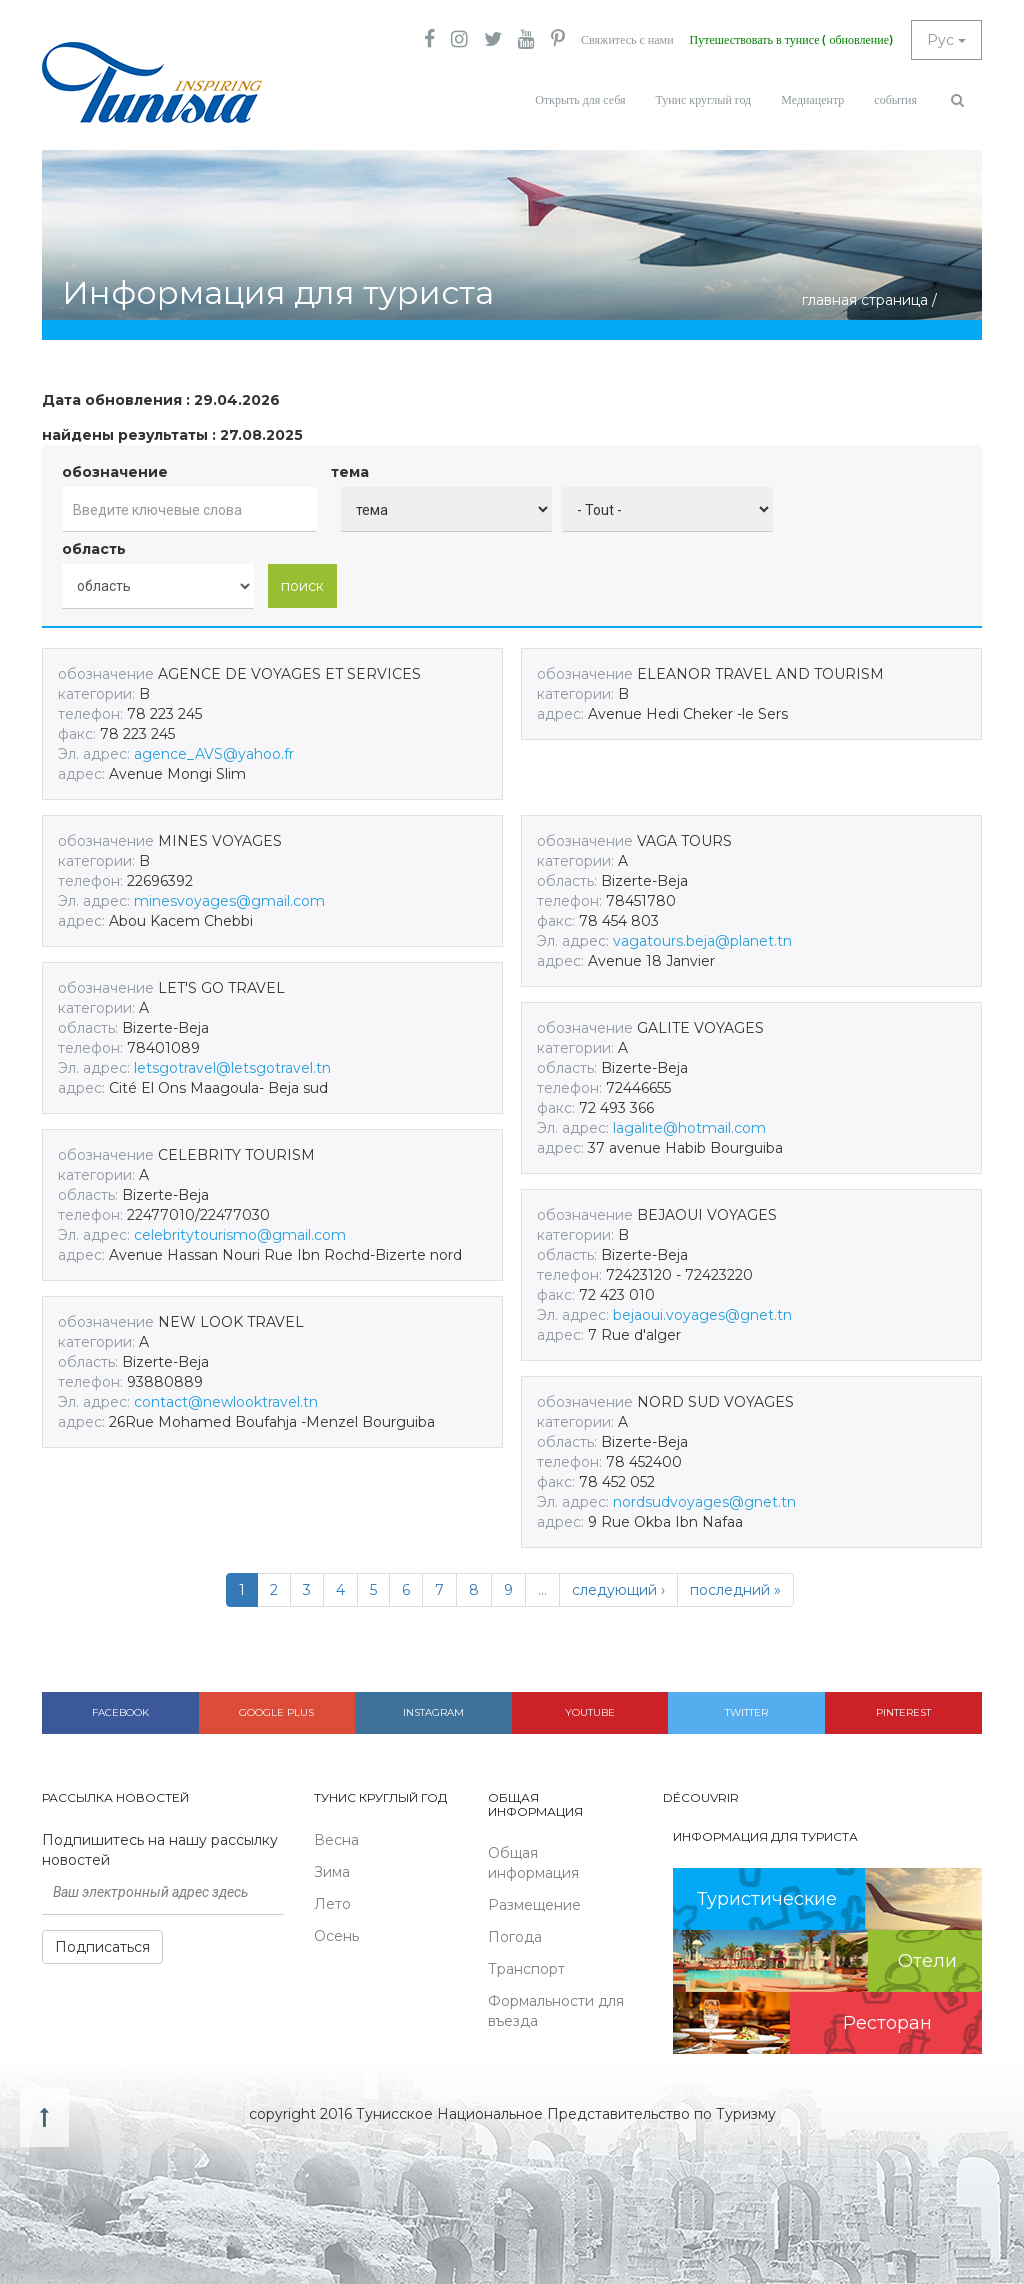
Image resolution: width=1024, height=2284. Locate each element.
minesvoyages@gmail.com (229, 901)
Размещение (534, 1905)
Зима (332, 1872)
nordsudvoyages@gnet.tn (704, 1502)
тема (350, 472)
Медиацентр (812, 100)
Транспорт (526, 1969)
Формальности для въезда (556, 2011)
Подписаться (102, 1947)
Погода (515, 1937)
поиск (302, 586)
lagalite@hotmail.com (689, 1128)
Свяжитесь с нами (627, 40)
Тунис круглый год (703, 100)
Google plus (276, 1712)
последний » (735, 1590)
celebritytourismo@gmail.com (240, 1235)
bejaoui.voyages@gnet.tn (702, 1315)
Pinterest (903, 1712)
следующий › (618, 1590)
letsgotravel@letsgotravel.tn (232, 1068)
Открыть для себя (580, 100)
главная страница (865, 300)
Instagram (433, 1712)
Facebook (120, 1712)
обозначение (115, 472)
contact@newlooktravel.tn (226, 1402)
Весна (336, 1840)
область (94, 549)
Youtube (590, 1712)
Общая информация (533, 1863)
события (895, 100)
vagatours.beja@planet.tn (702, 941)
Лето (332, 1904)
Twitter (746, 1712)
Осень (336, 1936)
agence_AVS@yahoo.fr (214, 754)
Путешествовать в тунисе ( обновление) (791, 40)
